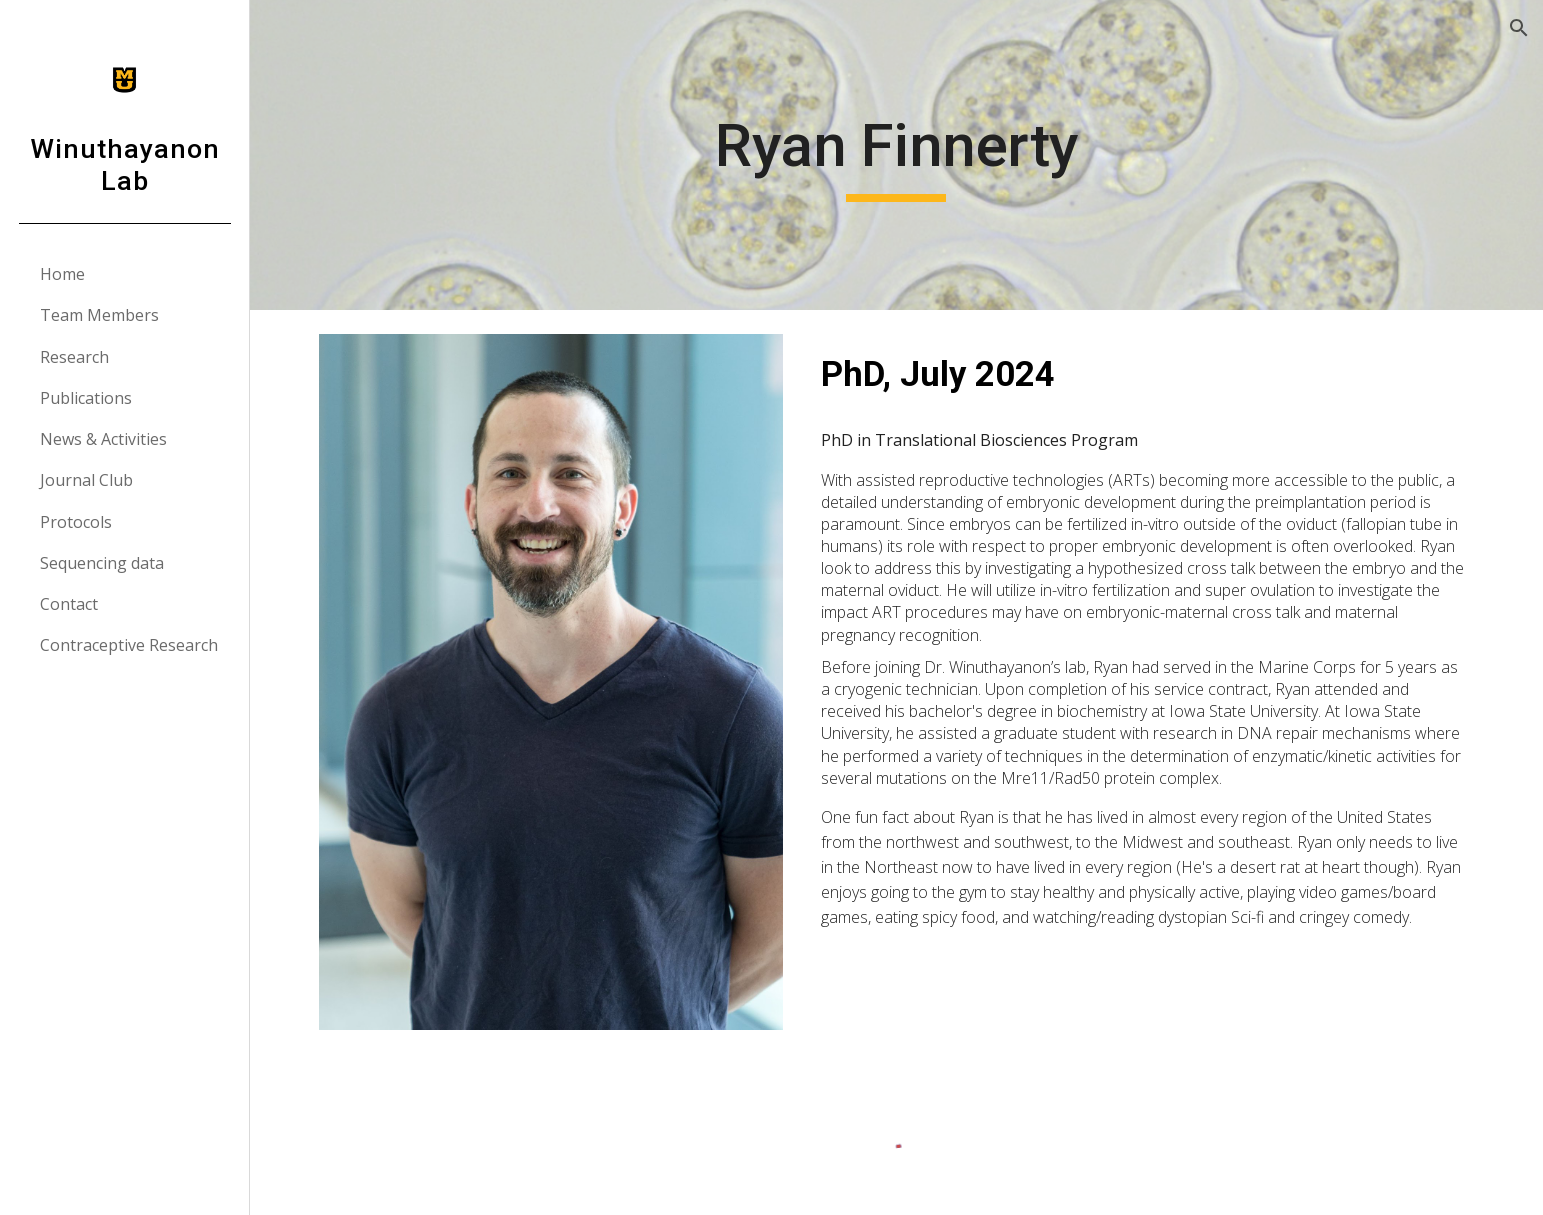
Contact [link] (69, 604)
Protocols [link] (76, 522)
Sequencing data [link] (102, 563)
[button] (1519, 28)
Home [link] (62, 274)
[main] (897, 155)
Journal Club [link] (86, 480)
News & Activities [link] (103, 439)
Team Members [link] (99, 315)
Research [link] (74, 357)
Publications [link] (86, 398)
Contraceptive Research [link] (129, 645)
